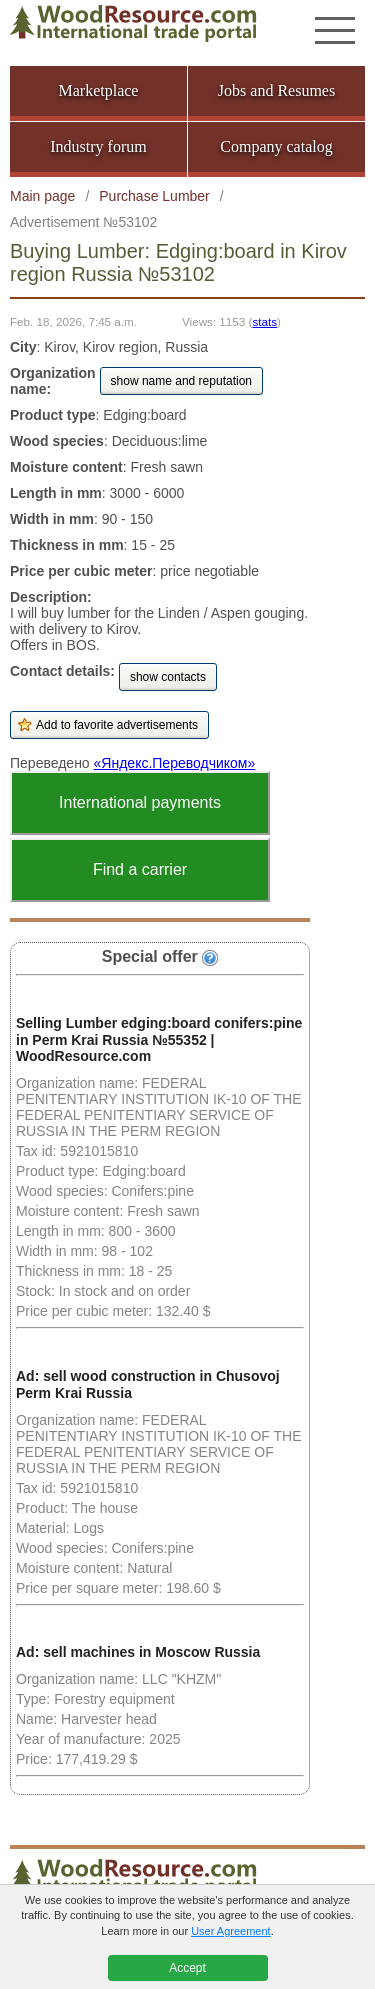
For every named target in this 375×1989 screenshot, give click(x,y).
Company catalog (276, 146)
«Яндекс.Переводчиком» (175, 763)
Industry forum (98, 146)
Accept (187, 1968)
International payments (140, 802)
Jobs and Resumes (276, 90)
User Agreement (230, 1931)
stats (264, 321)
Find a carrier (140, 869)
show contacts (168, 677)
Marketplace (99, 90)
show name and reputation (181, 381)
